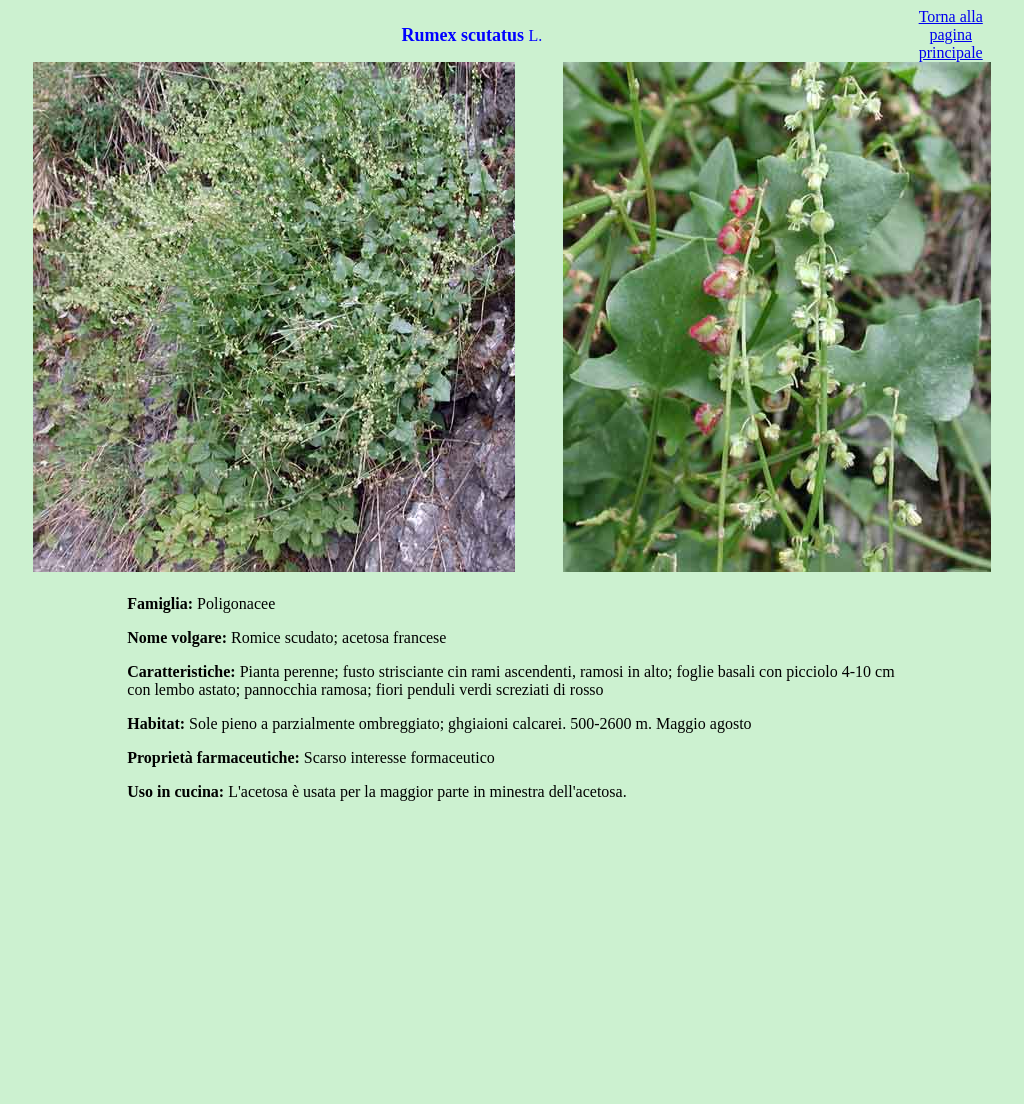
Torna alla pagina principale (951, 34)
